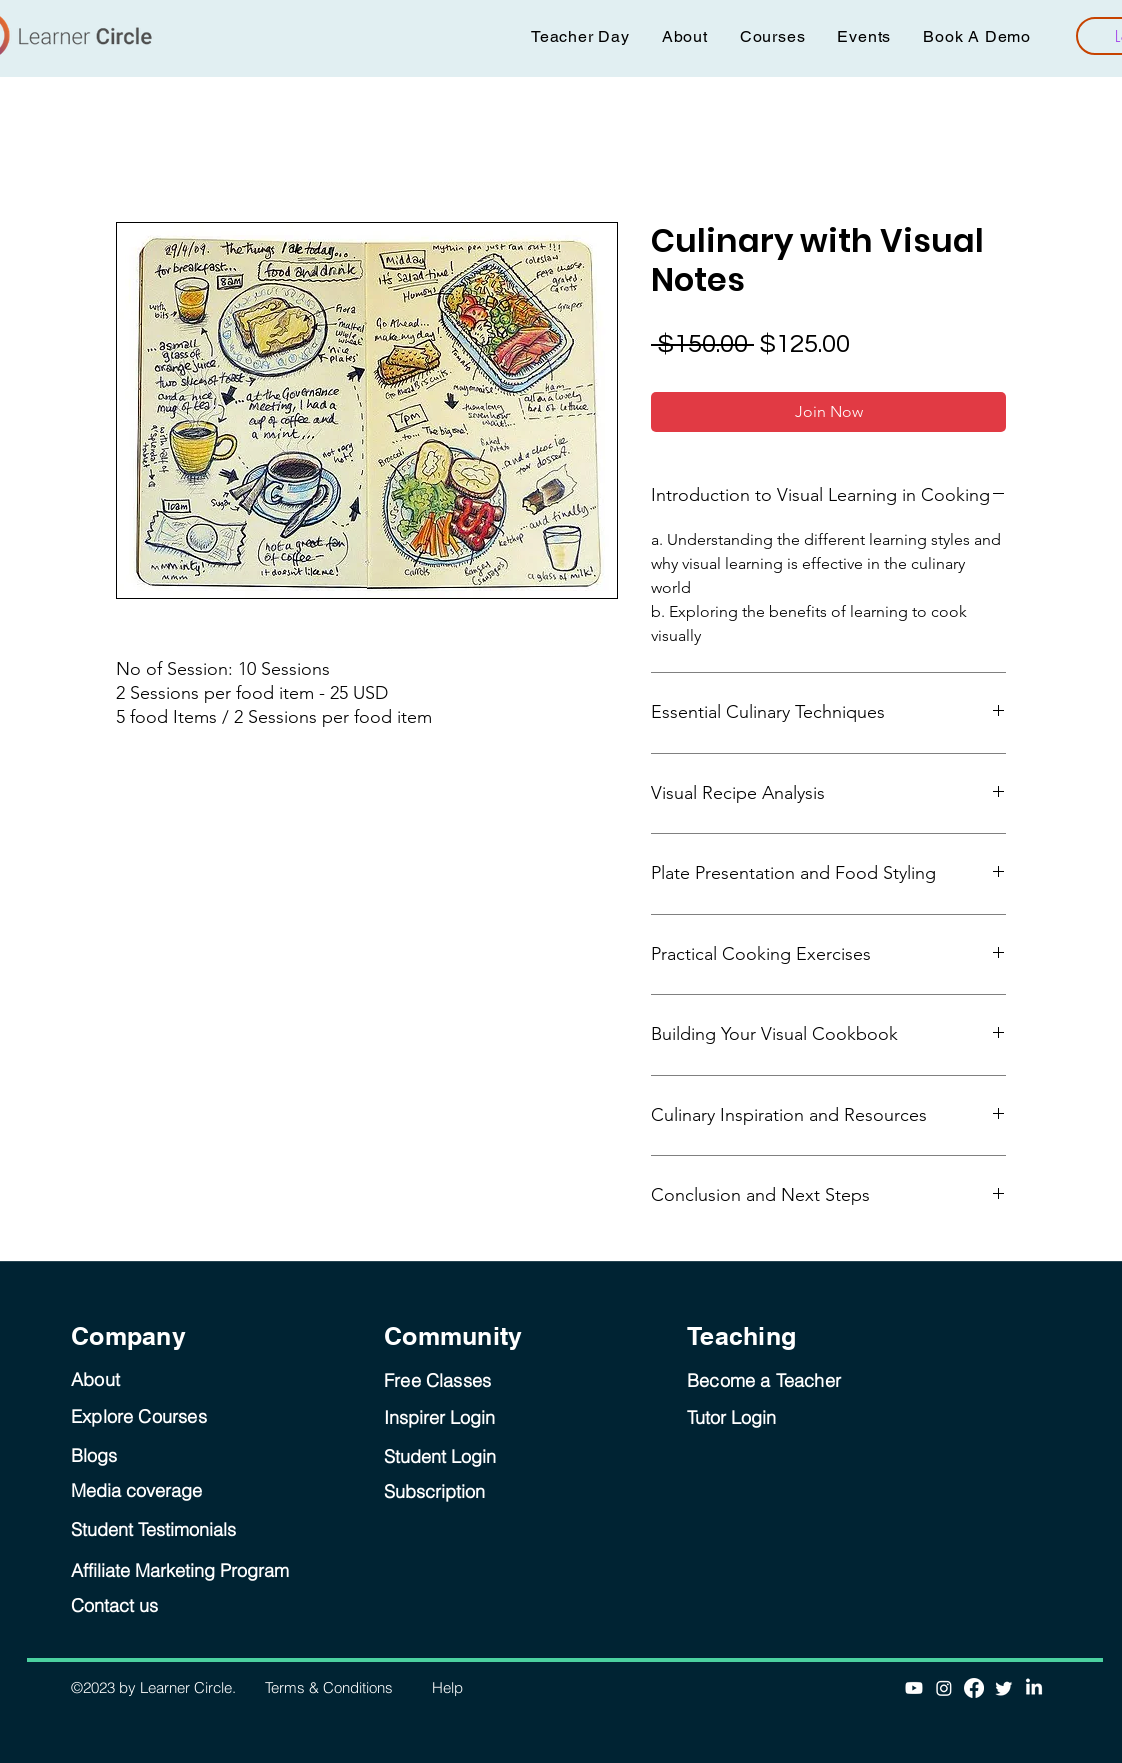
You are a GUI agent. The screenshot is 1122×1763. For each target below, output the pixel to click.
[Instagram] (944, 1688)
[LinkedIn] (1034, 1688)
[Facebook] (974, 1688)
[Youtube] (914, 1688)
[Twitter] (1004, 1688)
